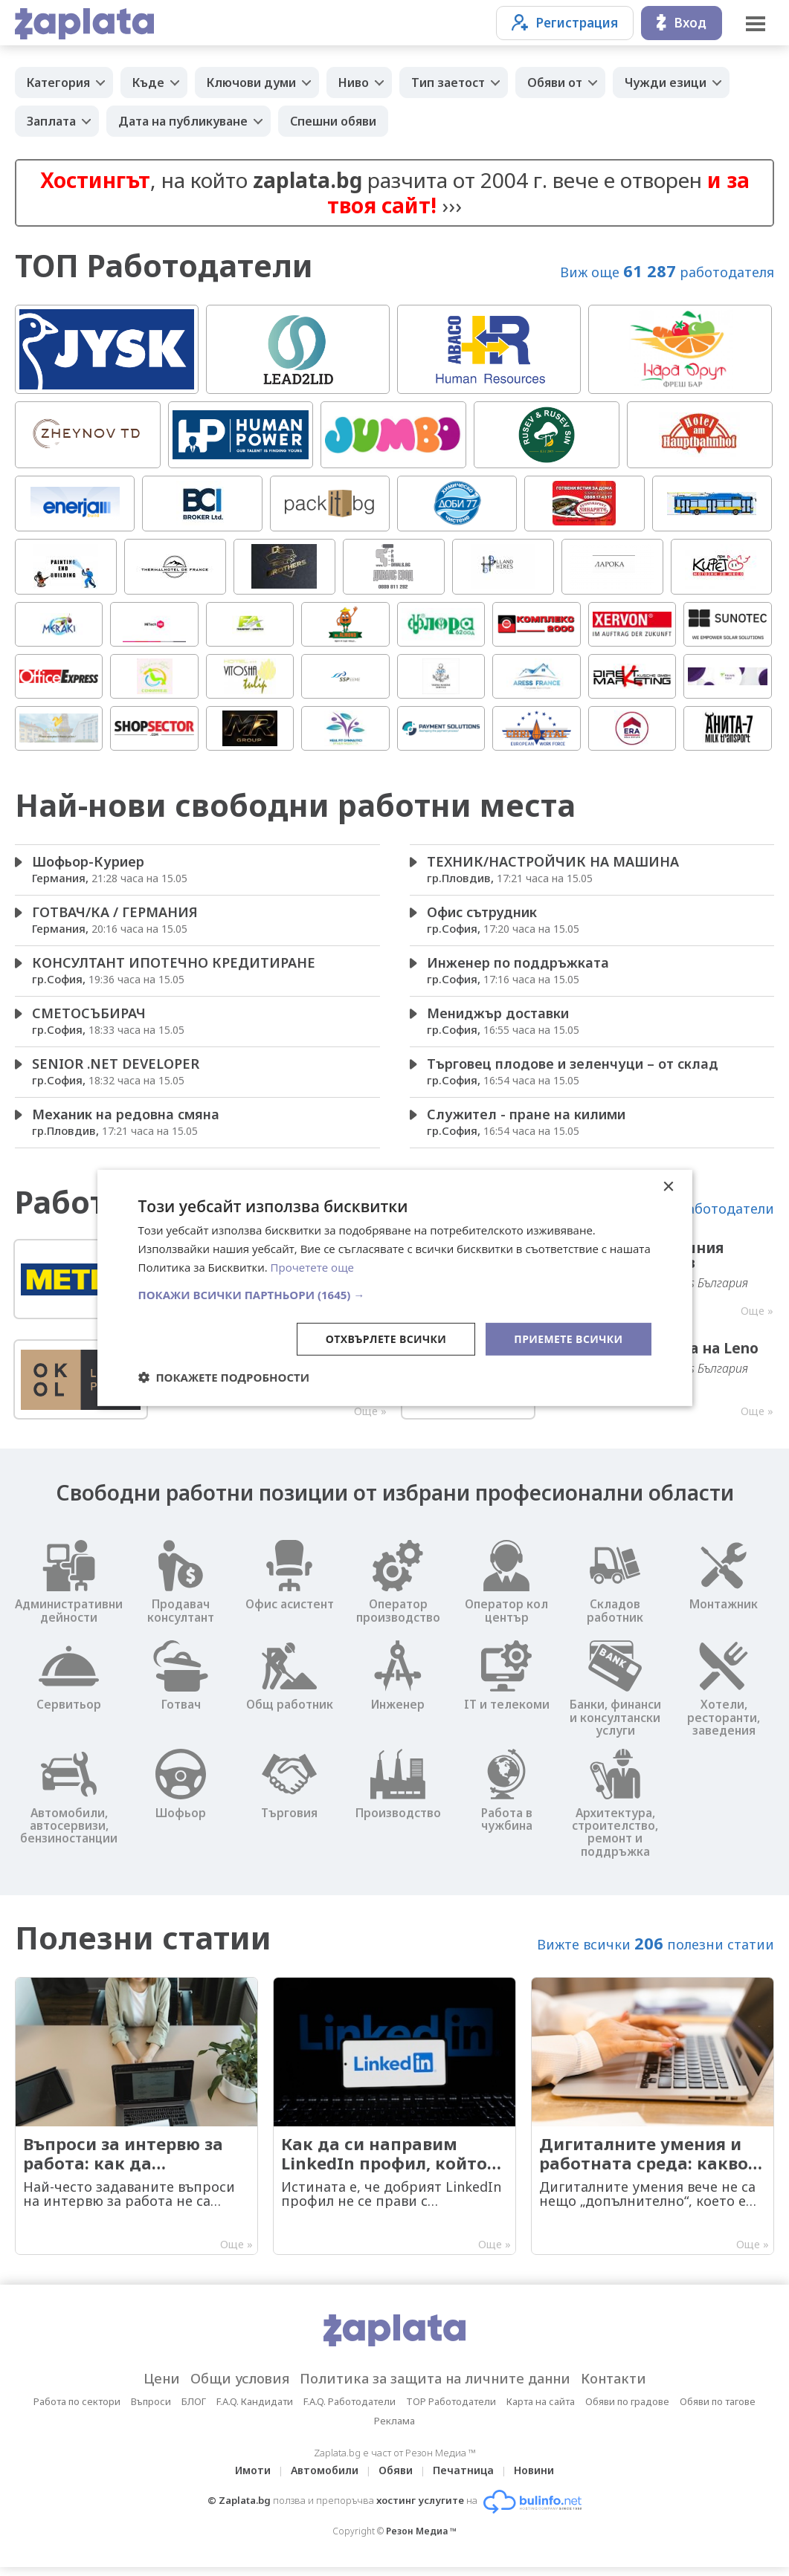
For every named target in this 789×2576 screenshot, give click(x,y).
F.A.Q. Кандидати (254, 2410)
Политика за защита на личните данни (435, 2387)
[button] (394, 1294)
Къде (148, 82)
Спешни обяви (333, 121)
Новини (534, 2479)
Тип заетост (448, 82)
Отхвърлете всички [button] (386, 1338)
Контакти (613, 2387)
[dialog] (394, 1288)
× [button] (668, 1187)
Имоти (253, 2479)
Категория (58, 82)
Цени (162, 2387)
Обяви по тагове (718, 2410)
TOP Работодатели (451, 2410)
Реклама (394, 2429)
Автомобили (324, 2479)
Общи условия (239, 2387)
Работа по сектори (76, 2410)
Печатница (463, 2479)
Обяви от (554, 82)
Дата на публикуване (183, 121)
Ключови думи (251, 82)
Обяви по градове (627, 2410)
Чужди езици (665, 82)
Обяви (396, 2479)
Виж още (667, 270)
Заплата (51, 121)
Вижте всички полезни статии (655, 1951)
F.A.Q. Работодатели (349, 2410)
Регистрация (565, 22)
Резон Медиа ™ (421, 2540)
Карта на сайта (540, 2410)
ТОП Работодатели (164, 266)
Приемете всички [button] (568, 1338)
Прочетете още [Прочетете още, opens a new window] (312, 1267)
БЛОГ (193, 2410)
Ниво (353, 82)
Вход (681, 22)
